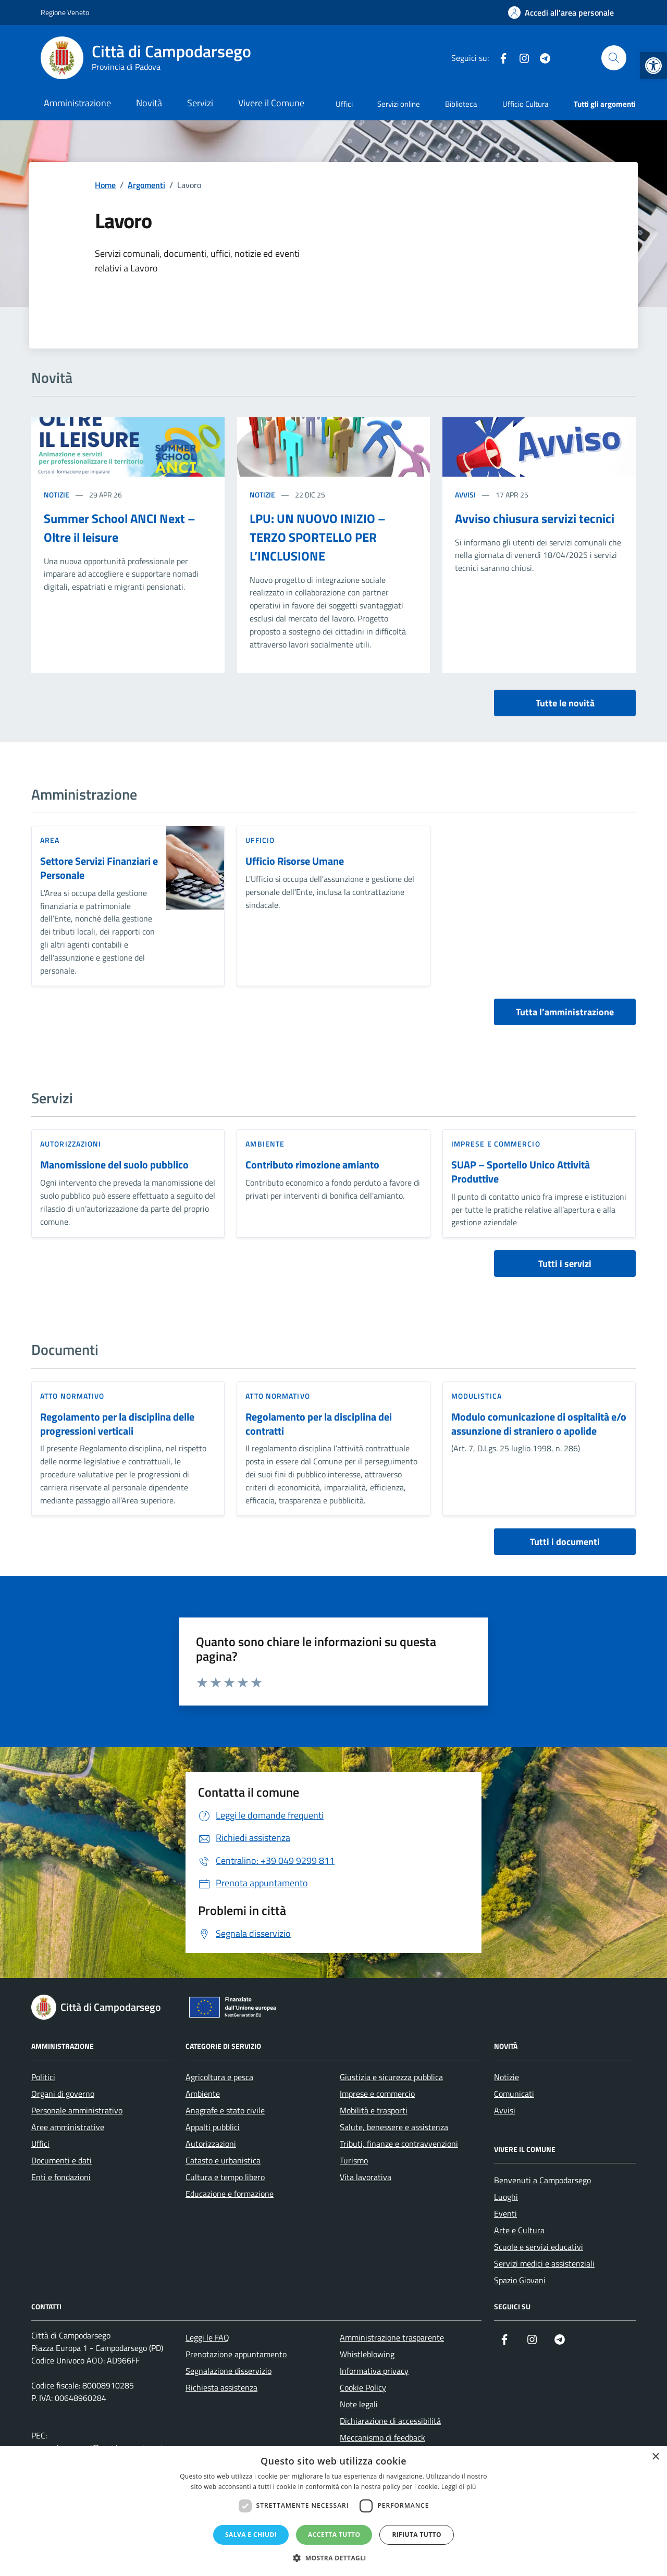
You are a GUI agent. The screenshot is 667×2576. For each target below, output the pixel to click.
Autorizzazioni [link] (70, 1143)
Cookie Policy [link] (363, 2387)
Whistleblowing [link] (367, 2354)
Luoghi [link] (506, 2197)
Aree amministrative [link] (67, 2127)
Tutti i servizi (564, 1263)
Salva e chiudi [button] (251, 2534)
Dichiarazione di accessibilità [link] (390, 2421)
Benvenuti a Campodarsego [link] (542, 2180)
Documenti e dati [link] (61, 2160)
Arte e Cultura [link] (519, 2230)
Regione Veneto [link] (65, 12)
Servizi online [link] (398, 104)
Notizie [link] (56, 494)
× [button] (655, 2457)
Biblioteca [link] (461, 104)
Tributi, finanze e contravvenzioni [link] (399, 2143)
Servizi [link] (200, 103)
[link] (653, 65)
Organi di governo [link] (62, 2093)
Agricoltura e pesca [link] (219, 2077)
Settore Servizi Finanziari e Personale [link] (99, 868)
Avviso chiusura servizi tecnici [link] (534, 518)
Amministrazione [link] (77, 103)
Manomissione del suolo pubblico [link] (114, 1165)
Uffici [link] (344, 104)
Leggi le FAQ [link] (207, 2337)
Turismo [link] (354, 2160)
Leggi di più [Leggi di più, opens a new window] (458, 2486)
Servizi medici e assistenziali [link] (544, 2263)
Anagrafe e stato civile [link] (225, 2110)
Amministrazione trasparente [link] (392, 2337)
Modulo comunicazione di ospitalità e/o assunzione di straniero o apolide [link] (538, 1424)
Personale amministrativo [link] (76, 2110)
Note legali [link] (359, 2404)
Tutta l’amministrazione (565, 1012)
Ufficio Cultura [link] (525, 104)
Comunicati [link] (514, 2093)
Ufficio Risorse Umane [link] (294, 861)
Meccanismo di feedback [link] (382, 2437)
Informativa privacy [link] (374, 2371)
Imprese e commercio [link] (495, 1143)
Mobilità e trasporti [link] (373, 2110)
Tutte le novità (565, 703)
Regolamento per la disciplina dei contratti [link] (318, 1424)
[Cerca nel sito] (613, 57)
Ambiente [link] (265, 1143)
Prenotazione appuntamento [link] (236, 2354)
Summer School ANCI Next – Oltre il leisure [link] (119, 527)
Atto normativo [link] (72, 1395)
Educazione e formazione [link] (230, 2193)
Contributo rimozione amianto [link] (312, 1165)
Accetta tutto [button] (334, 2534)
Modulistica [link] (476, 1395)
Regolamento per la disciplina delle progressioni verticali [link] (117, 1424)
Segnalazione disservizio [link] (228, 2371)
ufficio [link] (260, 840)
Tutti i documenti (565, 1542)
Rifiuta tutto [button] (416, 2534)
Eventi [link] (505, 2213)
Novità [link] (149, 103)
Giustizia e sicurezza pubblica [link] (391, 2077)
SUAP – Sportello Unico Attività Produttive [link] (520, 1172)
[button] (333, 2558)
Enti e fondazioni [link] (61, 2177)
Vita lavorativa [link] (365, 2177)
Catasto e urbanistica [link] (223, 2160)
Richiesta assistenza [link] (221, 2387)
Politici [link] (43, 2077)
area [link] (49, 840)
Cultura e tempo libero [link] (225, 2177)
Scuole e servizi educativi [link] (538, 2247)
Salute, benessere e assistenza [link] (394, 2127)
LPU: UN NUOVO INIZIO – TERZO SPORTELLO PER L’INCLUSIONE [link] (318, 537)
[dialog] (333, 2511)
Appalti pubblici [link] (213, 2127)
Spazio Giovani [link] (520, 2280)
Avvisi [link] (465, 494)
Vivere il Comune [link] (271, 103)
